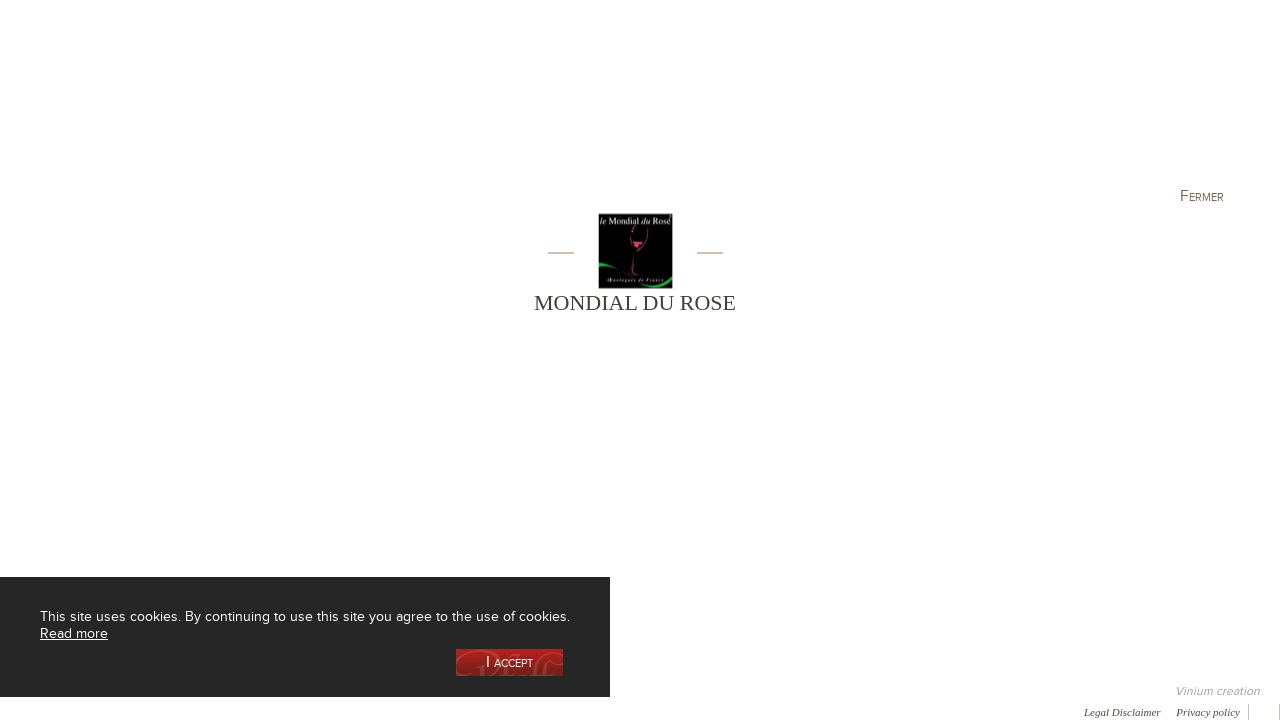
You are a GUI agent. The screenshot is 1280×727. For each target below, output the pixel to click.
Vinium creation (1217, 691)
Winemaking (853, 103)
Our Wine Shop (289, 103)
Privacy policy (1208, 712)
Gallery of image (285, 711)
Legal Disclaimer (1122, 712)
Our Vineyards (435, 103)
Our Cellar (142, 103)
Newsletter (536, 711)
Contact (460, 711)
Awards (89, 711)
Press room (382, 711)
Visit (999, 103)
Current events (1147, 103)
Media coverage (177, 711)
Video (608, 711)
